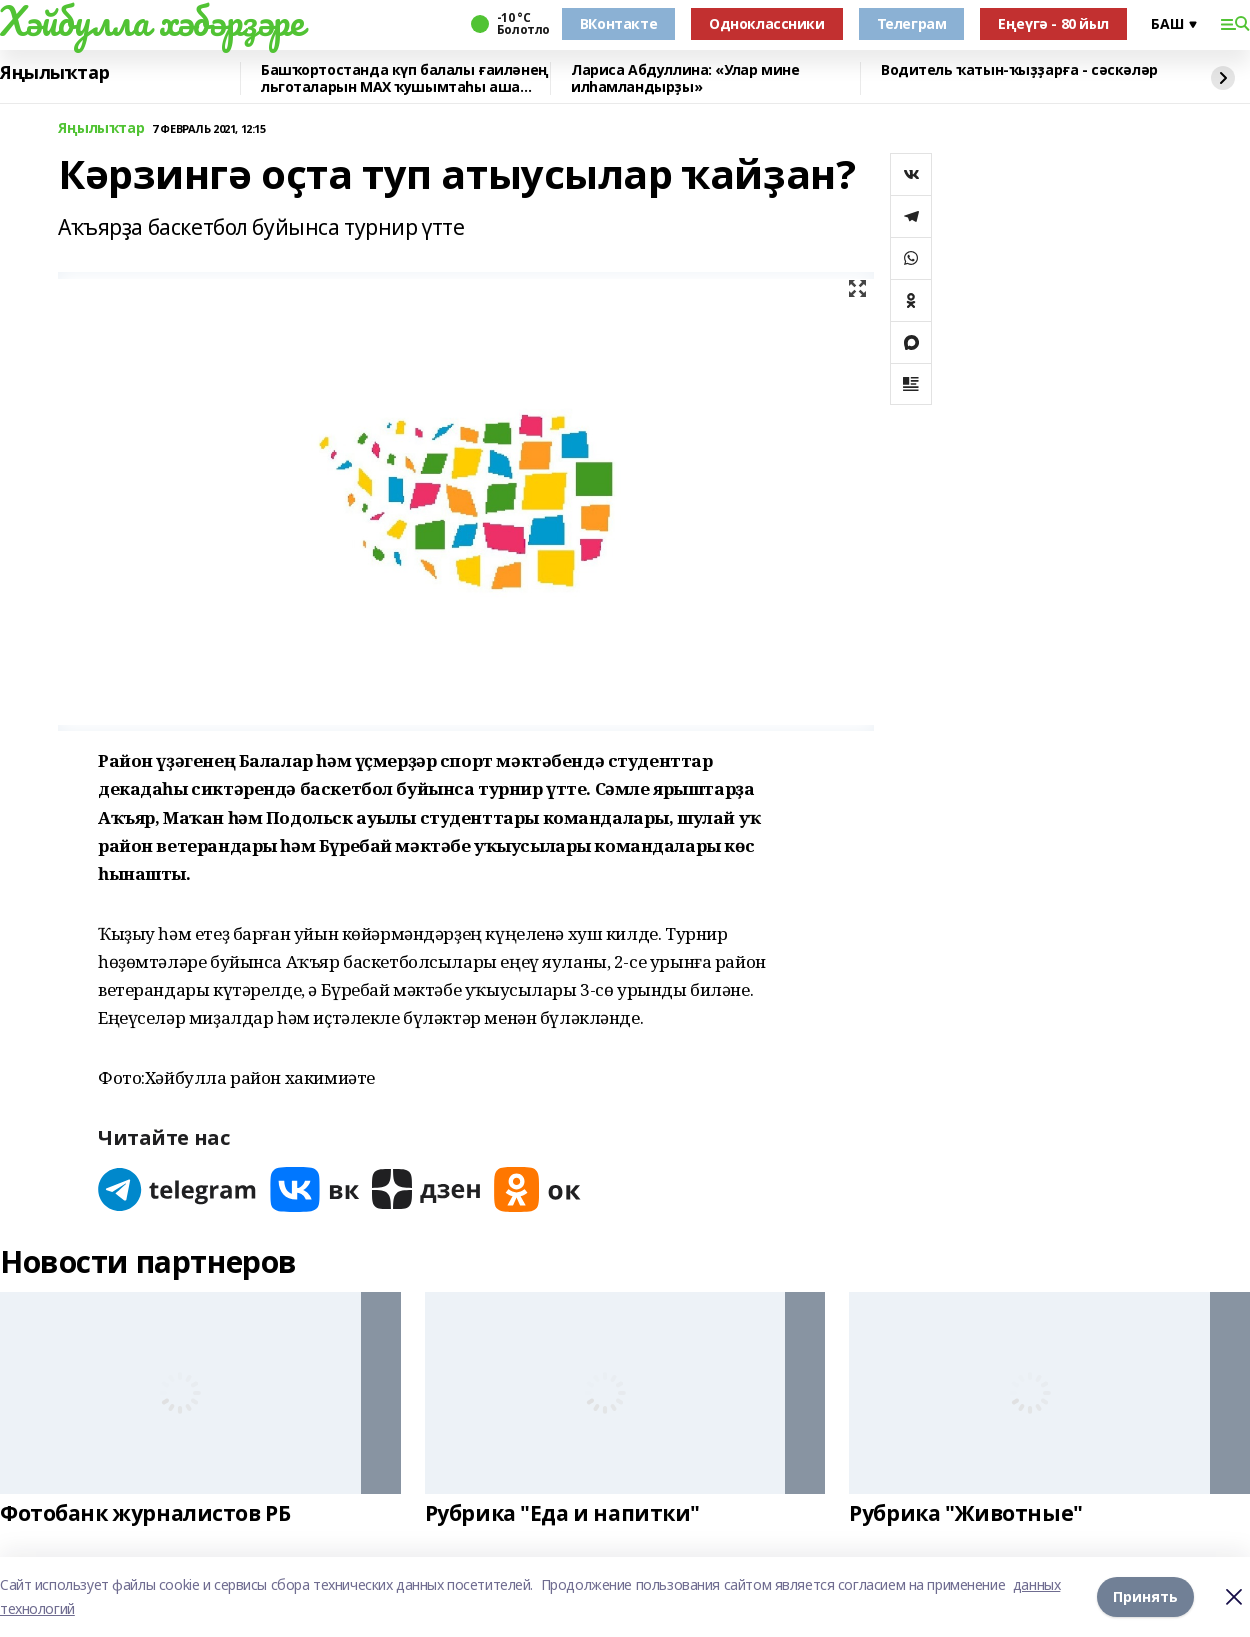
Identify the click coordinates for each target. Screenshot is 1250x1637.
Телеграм (912, 23)
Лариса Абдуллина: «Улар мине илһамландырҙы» (685, 78)
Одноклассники (767, 23)
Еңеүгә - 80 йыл (1053, 23)
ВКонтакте (618, 23)
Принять (1145, 1596)
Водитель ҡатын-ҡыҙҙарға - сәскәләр (1019, 70)
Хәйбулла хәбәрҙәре (151, 21)
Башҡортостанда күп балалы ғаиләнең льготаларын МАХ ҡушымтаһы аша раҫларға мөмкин (405, 78)
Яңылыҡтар (54, 73)
